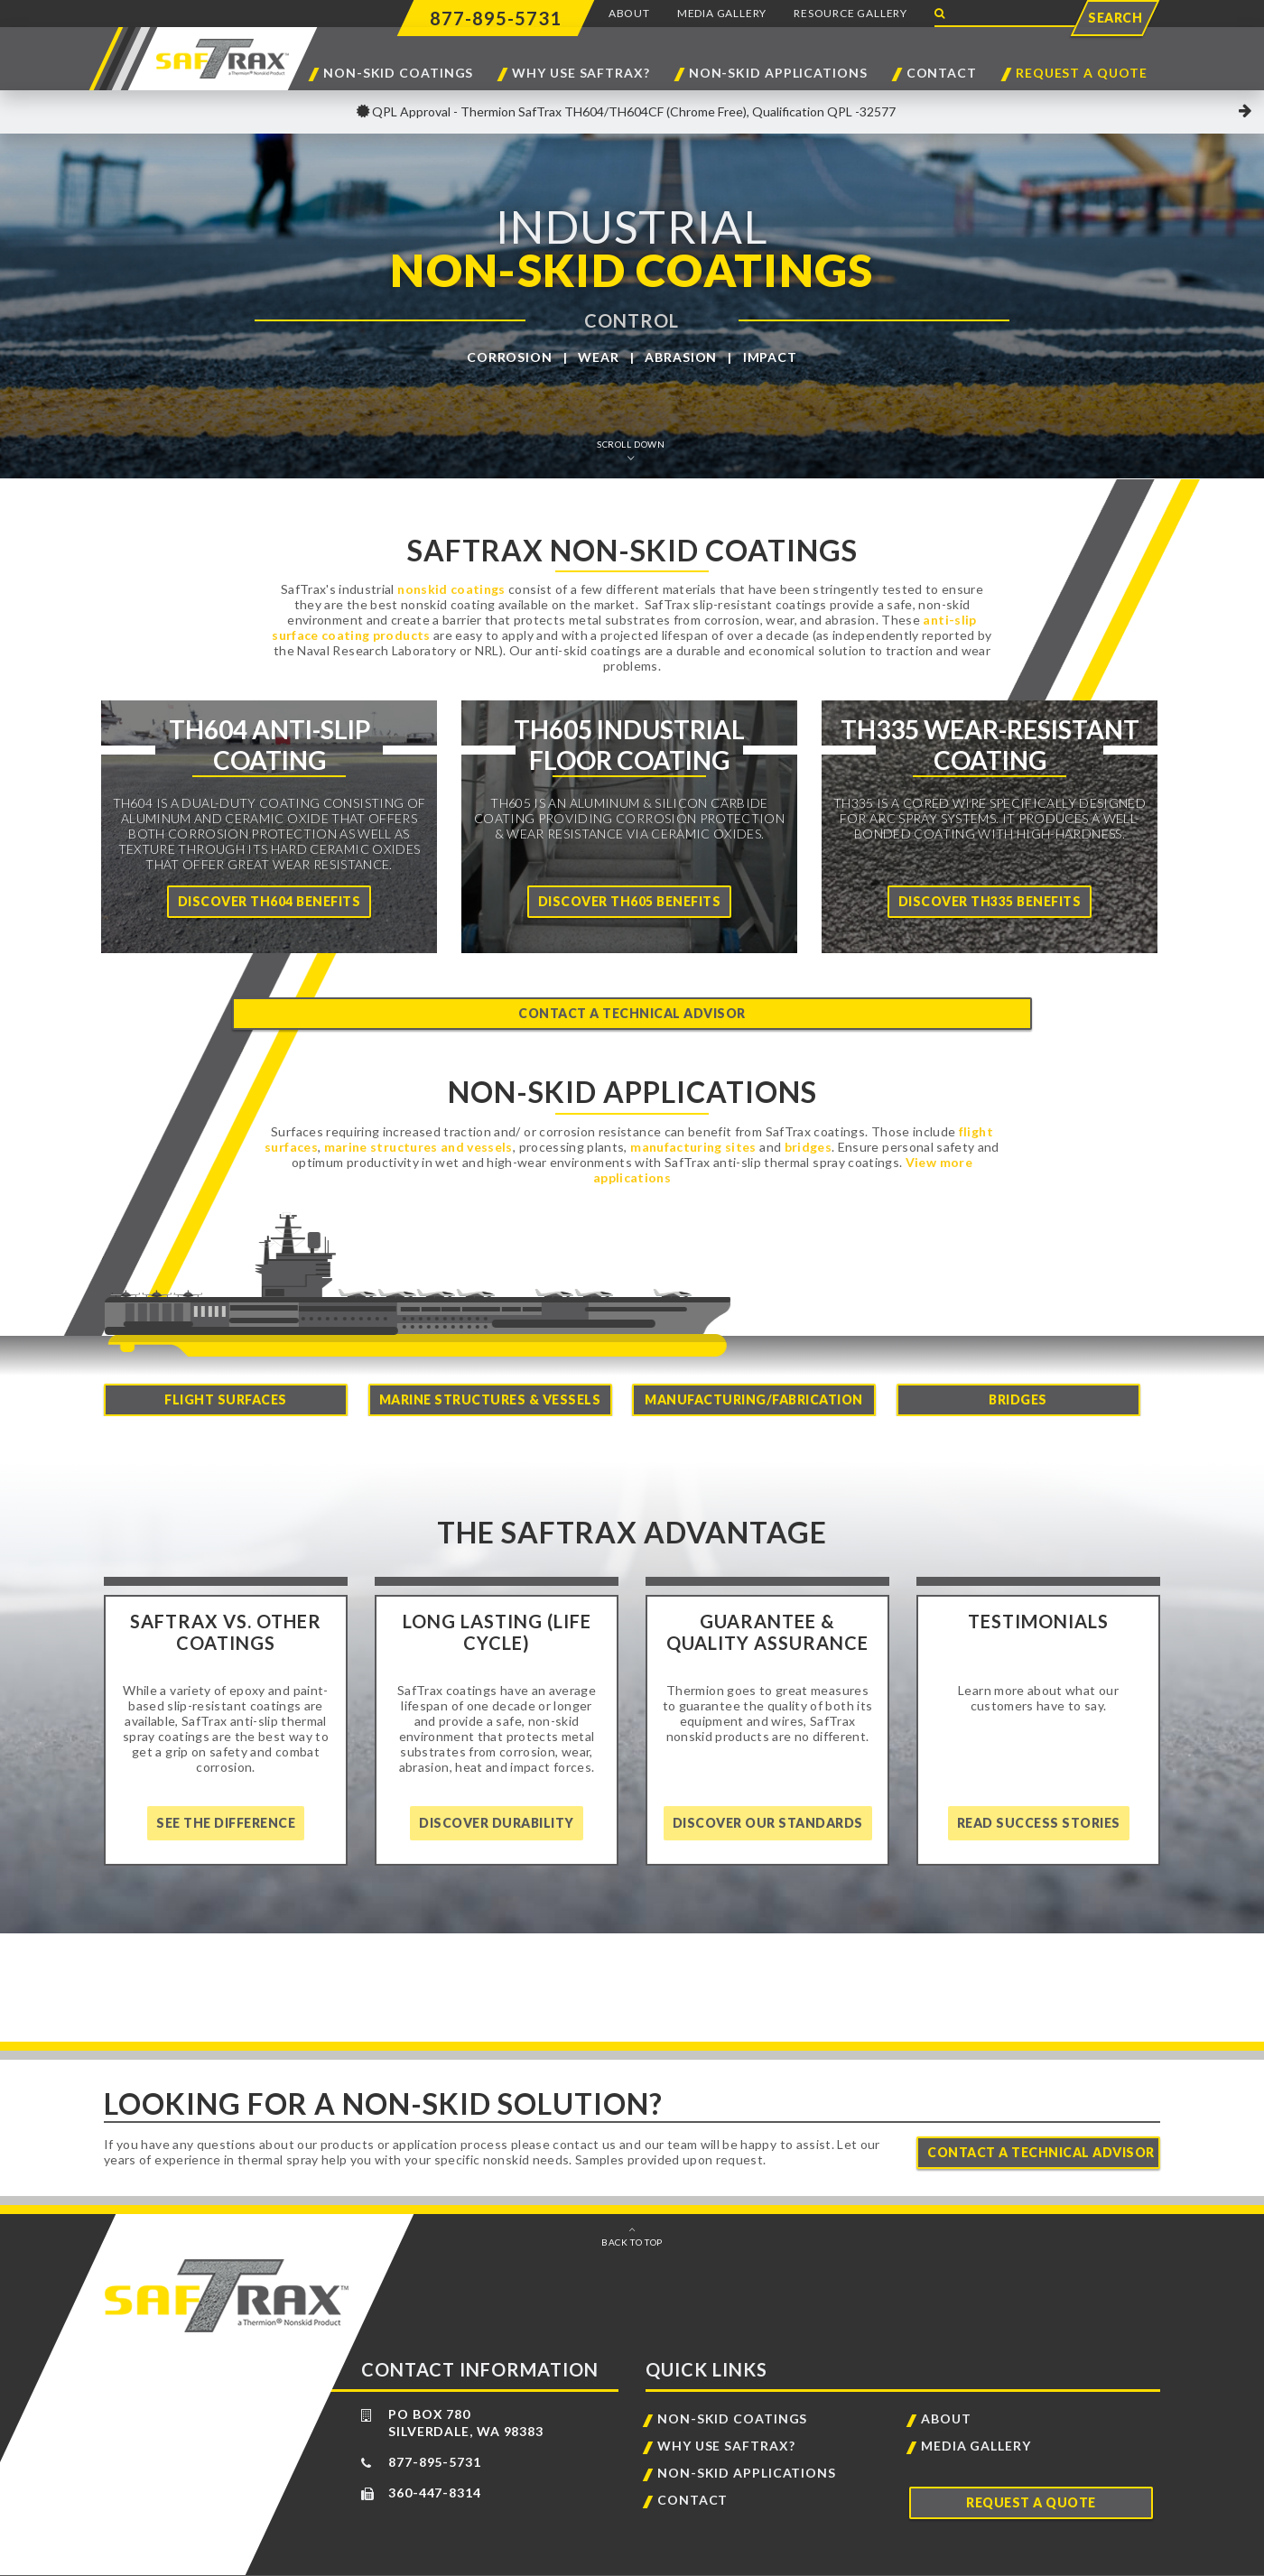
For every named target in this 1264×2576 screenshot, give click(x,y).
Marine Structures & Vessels (490, 1372)
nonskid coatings (451, 589)
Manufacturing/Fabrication (754, 1372)
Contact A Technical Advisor (1041, 2125)
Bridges (1018, 1372)
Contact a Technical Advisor (632, 996)
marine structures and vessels (418, 1128)
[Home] (269, 826)
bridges (808, 1128)
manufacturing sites (693, 1128)
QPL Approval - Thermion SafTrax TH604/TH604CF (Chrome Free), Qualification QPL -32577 (632, 111)
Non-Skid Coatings (398, 74)
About (629, 13)
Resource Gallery (850, 13)
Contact (941, 74)
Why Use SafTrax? (580, 74)
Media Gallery (722, 13)
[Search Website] (1006, 13)
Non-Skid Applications (778, 74)
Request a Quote (1082, 74)
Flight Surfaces (225, 1372)
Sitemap (770, 2561)
